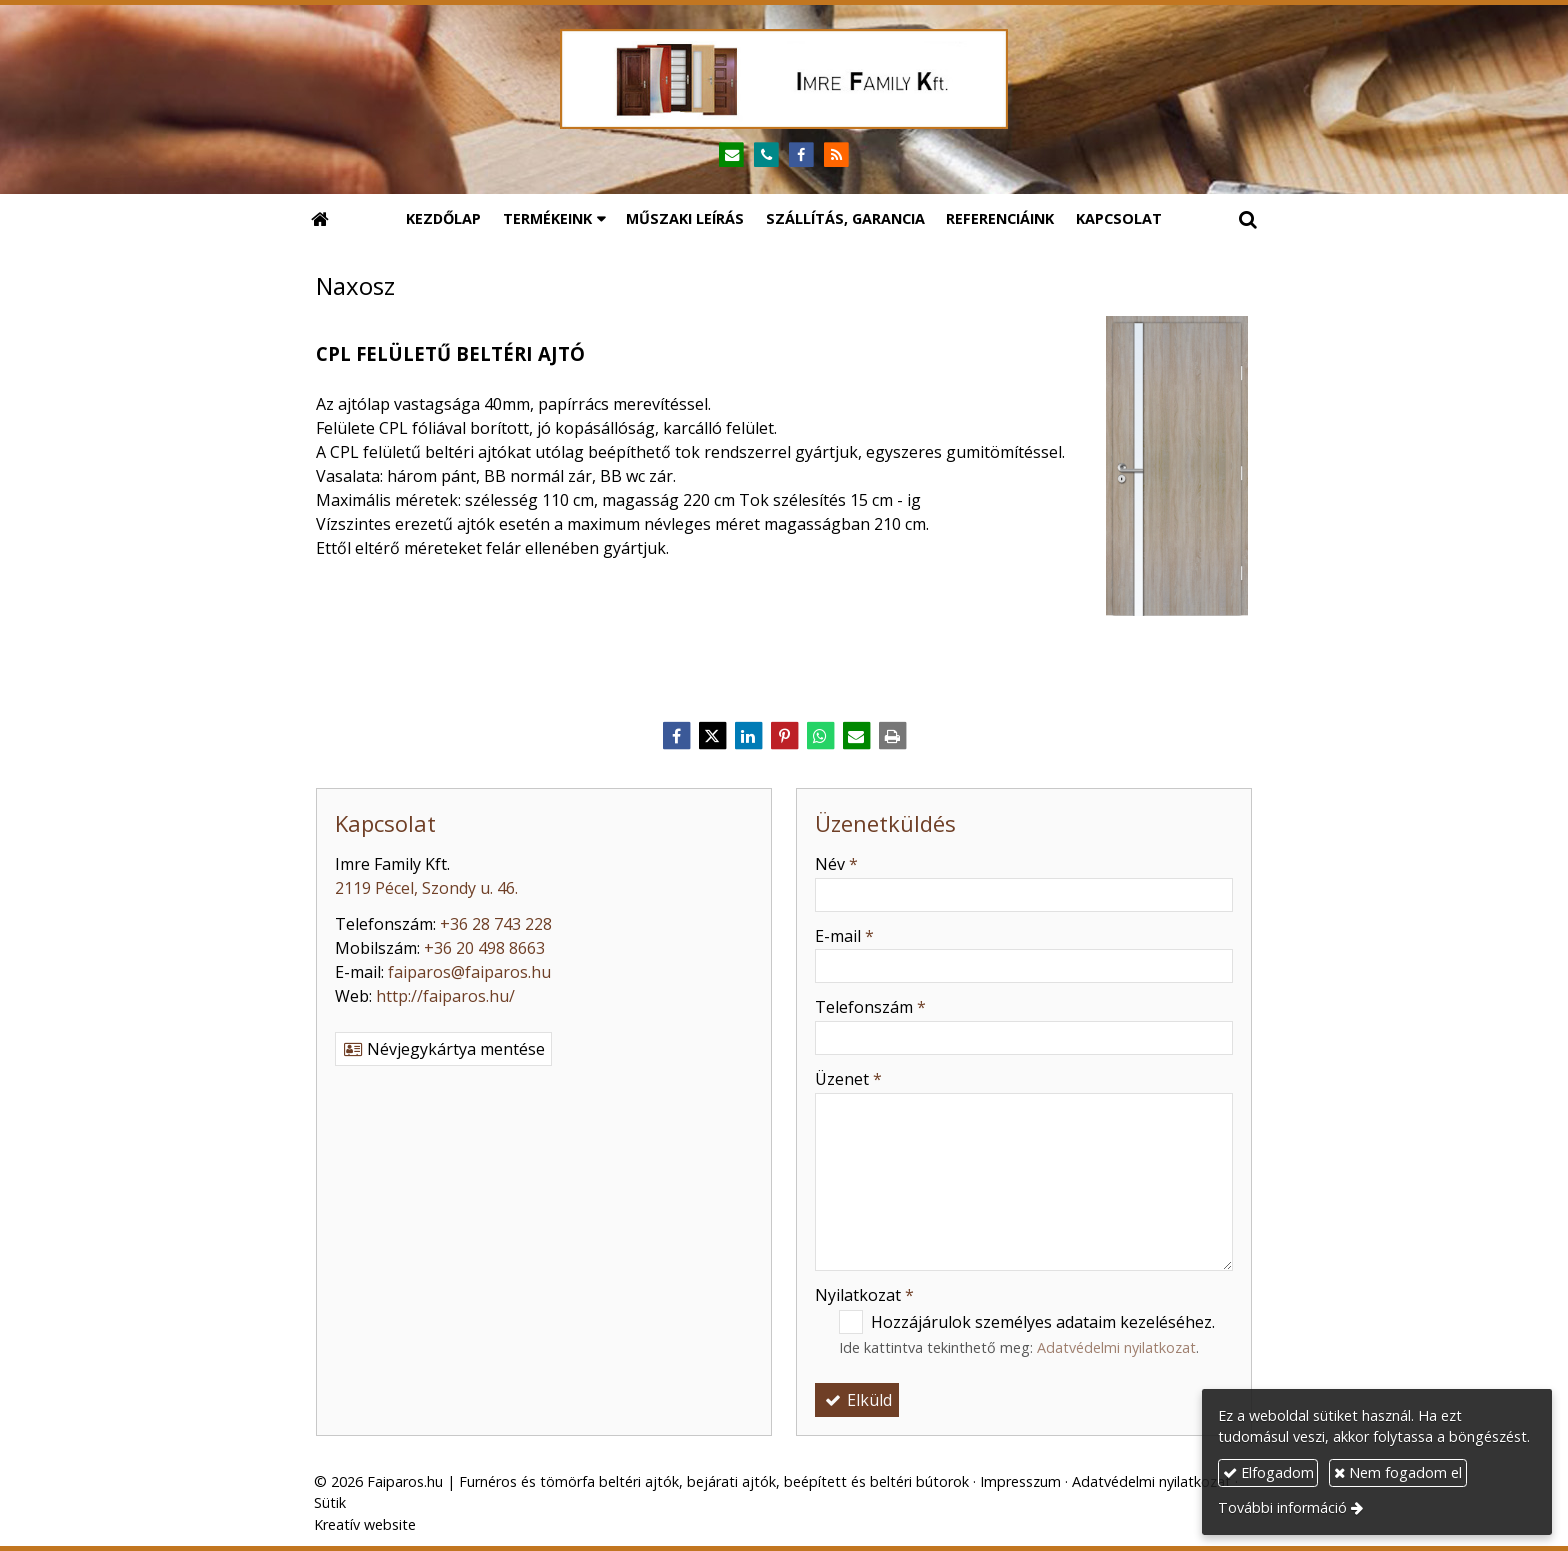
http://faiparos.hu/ (445, 996)
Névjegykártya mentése (443, 1049)
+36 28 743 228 (496, 924)
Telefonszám (870, 1007)
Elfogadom (1268, 1472)
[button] (1248, 219)
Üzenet (848, 1079)
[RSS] (836, 155)
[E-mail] (731, 155)
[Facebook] (801, 155)
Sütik (330, 1502)
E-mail (844, 936)
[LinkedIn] (748, 736)
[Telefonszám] (766, 155)
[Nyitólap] (784, 79)
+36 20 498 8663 (484, 948)
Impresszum (1020, 1481)
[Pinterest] (784, 736)
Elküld (857, 1400)
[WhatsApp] (820, 736)
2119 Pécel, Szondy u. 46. (426, 888)
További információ (1282, 1507)
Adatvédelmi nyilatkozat (1116, 1347)
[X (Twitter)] (712, 736)
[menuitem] (443, 219)
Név (836, 864)
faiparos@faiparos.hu (469, 972)
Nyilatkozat (864, 1295)
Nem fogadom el (1398, 1472)
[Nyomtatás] (892, 736)
